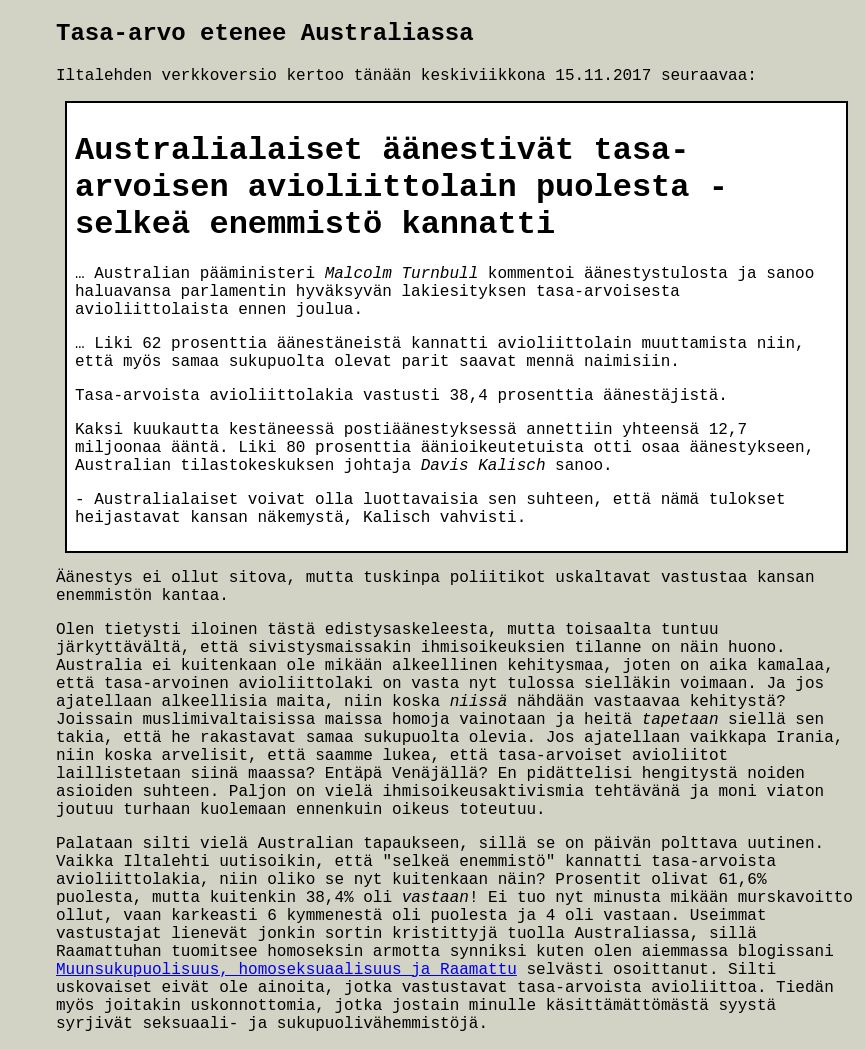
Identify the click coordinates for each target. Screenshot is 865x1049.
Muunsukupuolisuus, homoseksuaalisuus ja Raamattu (286, 970)
